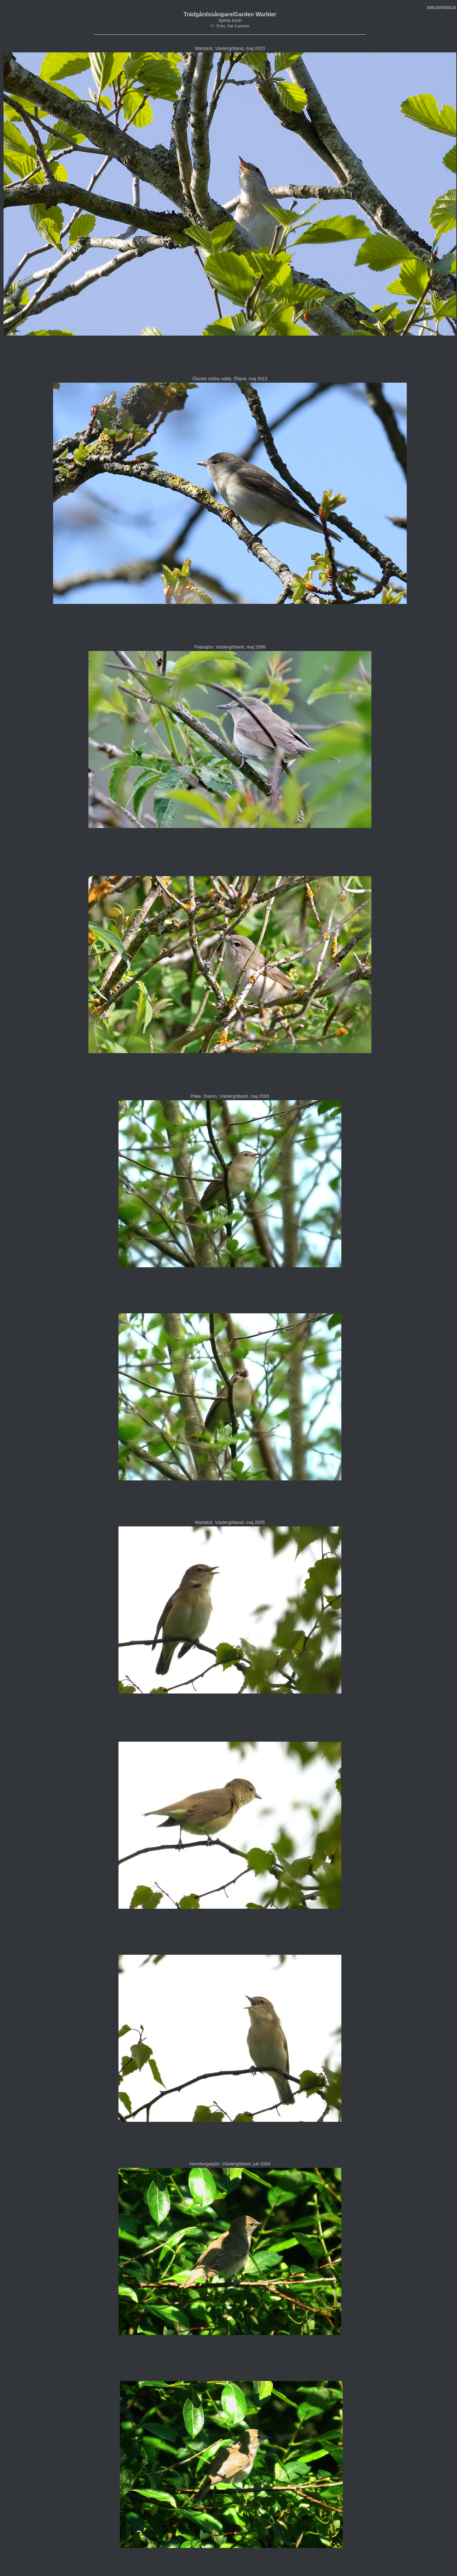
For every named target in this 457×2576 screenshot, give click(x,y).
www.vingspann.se (441, 7)
